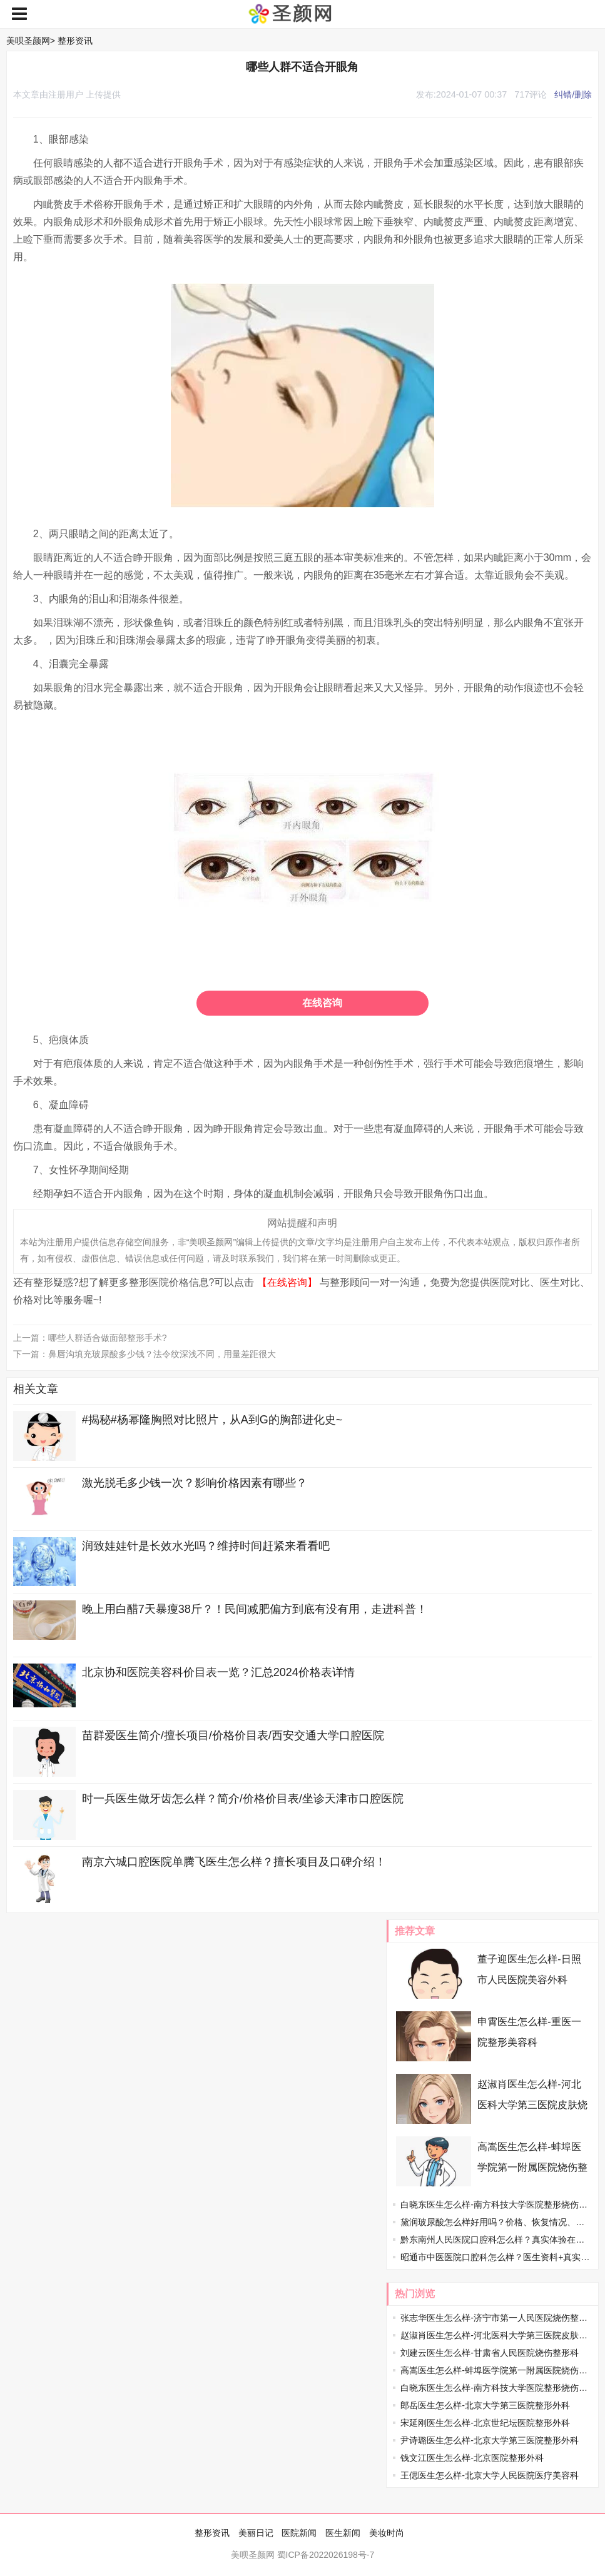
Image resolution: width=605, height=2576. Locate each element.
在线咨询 (322, 1003)
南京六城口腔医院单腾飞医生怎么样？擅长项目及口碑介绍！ (234, 1862)
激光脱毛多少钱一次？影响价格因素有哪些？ (194, 1483)
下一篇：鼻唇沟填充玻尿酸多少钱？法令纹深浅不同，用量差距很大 (144, 1354)
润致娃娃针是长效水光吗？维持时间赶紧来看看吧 (206, 1546)
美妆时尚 (386, 2533)
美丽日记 (255, 2533)
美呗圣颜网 (28, 41)
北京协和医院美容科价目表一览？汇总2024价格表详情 (218, 1672)
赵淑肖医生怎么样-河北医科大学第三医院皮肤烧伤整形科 (532, 2105)
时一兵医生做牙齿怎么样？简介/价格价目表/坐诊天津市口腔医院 (243, 1798)
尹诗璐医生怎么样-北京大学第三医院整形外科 (489, 2440)
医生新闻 (342, 2533)
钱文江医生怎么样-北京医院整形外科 (472, 2458)
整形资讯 (75, 41)
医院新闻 (299, 2533)
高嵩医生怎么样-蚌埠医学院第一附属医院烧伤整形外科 (532, 2167)
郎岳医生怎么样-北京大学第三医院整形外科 (485, 2405)
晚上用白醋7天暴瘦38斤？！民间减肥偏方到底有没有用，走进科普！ (254, 1609)
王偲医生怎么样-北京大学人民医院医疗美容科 (489, 2475)
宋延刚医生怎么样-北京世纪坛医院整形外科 (485, 2423)
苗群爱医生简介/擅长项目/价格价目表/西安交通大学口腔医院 (233, 1735)
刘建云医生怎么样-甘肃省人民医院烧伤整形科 (489, 2353)
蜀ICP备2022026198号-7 (326, 2555)
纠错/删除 (573, 94)
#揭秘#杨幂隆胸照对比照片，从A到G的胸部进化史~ (212, 1419)
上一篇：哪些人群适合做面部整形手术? (90, 1338)
